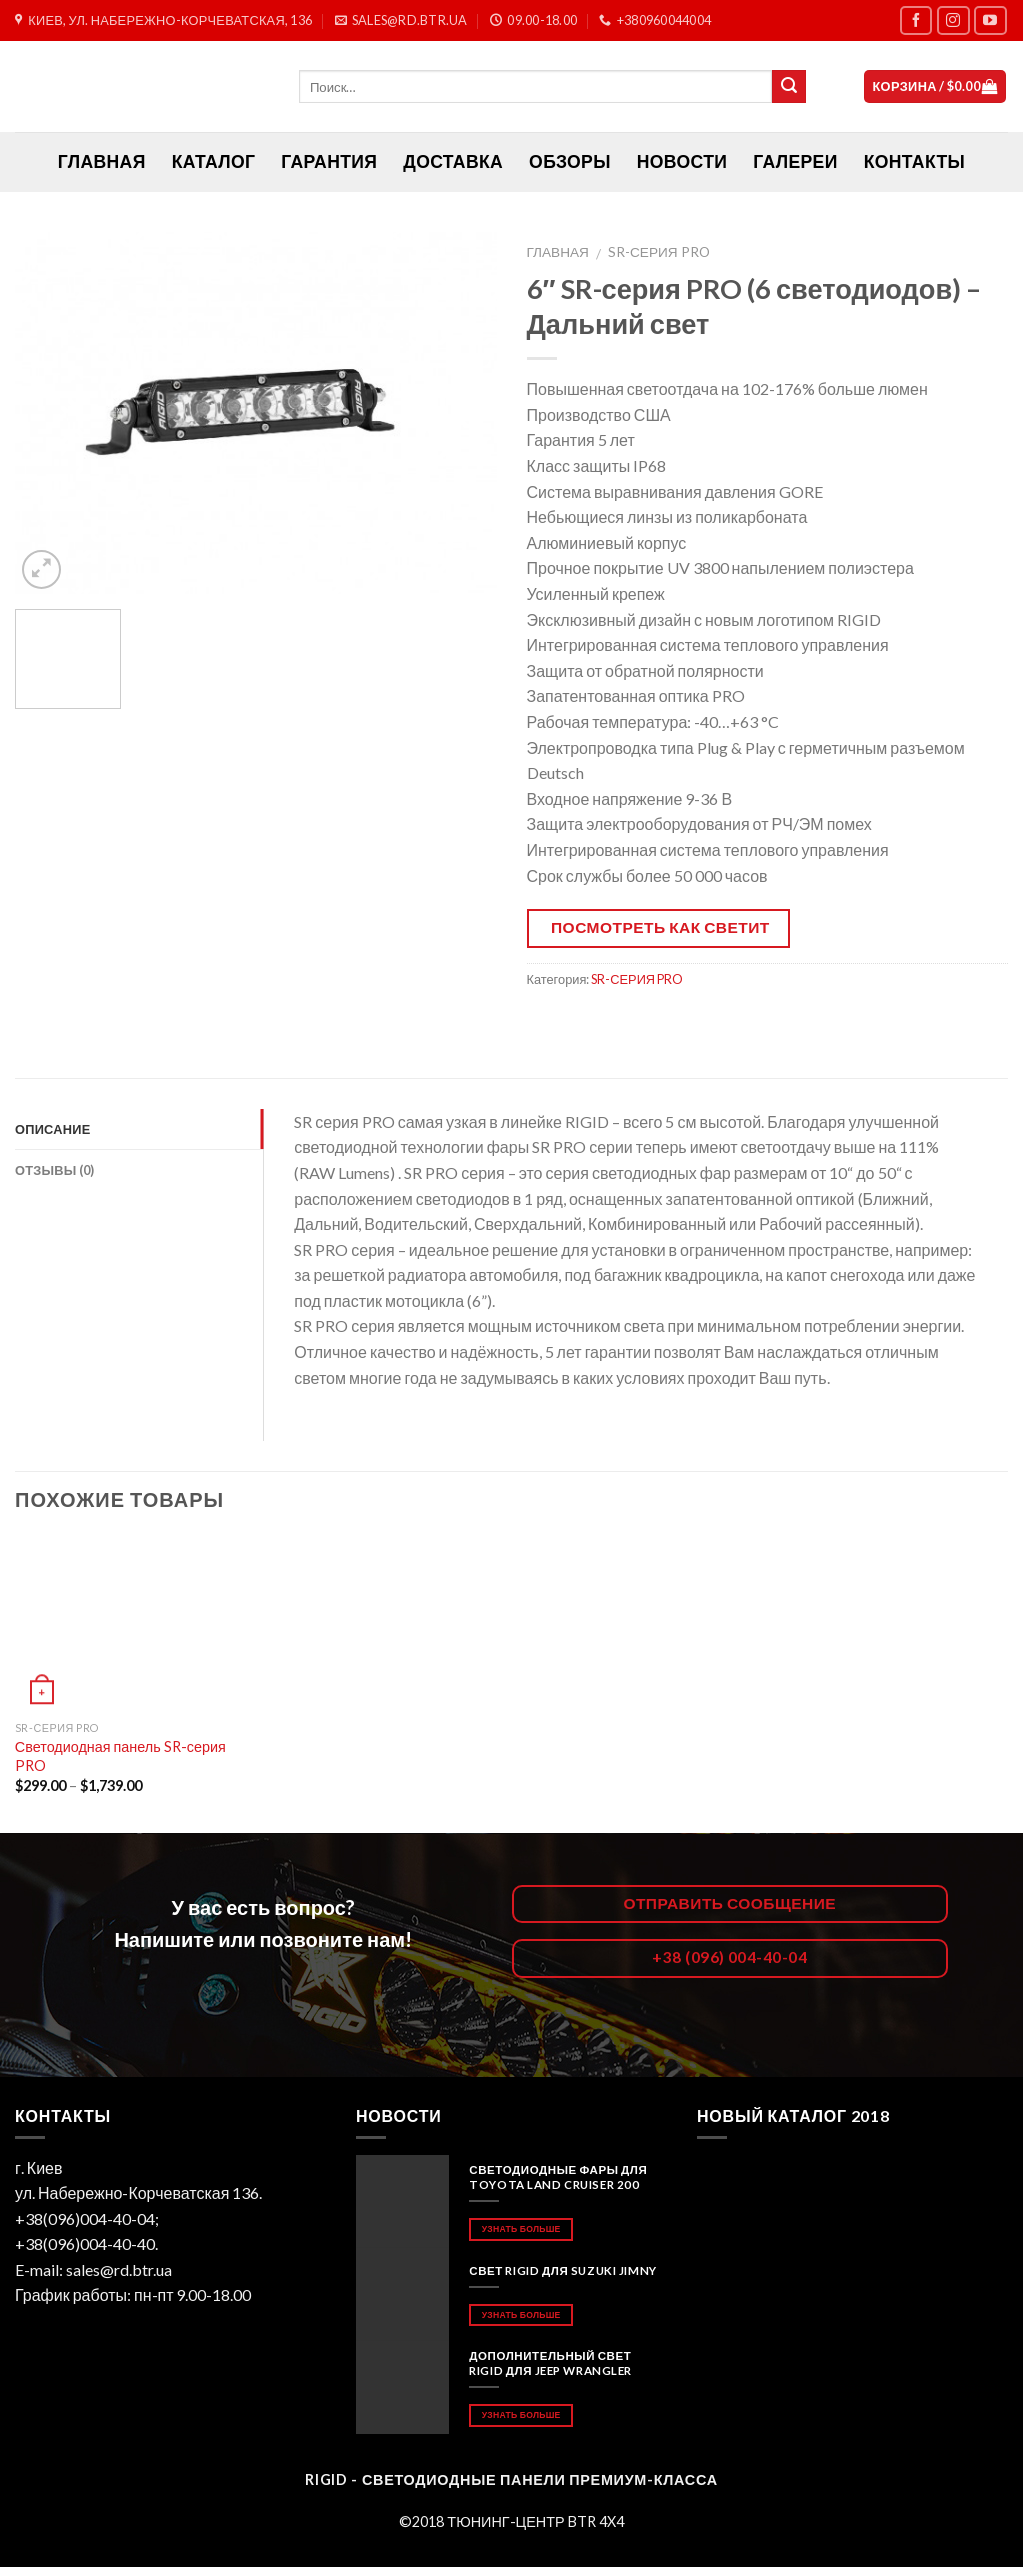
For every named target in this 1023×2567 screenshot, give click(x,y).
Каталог (214, 161)
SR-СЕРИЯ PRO (659, 252)
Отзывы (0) (55, 1170)
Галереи (795, 161)
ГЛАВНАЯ (102, 161)
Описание (53, 1129)
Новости (682, 161)
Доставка (453, 161)
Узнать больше (521, 2228)
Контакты (914, 161)
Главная (558, 252)
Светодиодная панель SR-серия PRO (120, 1756)
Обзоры (570, 161)
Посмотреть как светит (660, 927)
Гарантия (329, 161)
